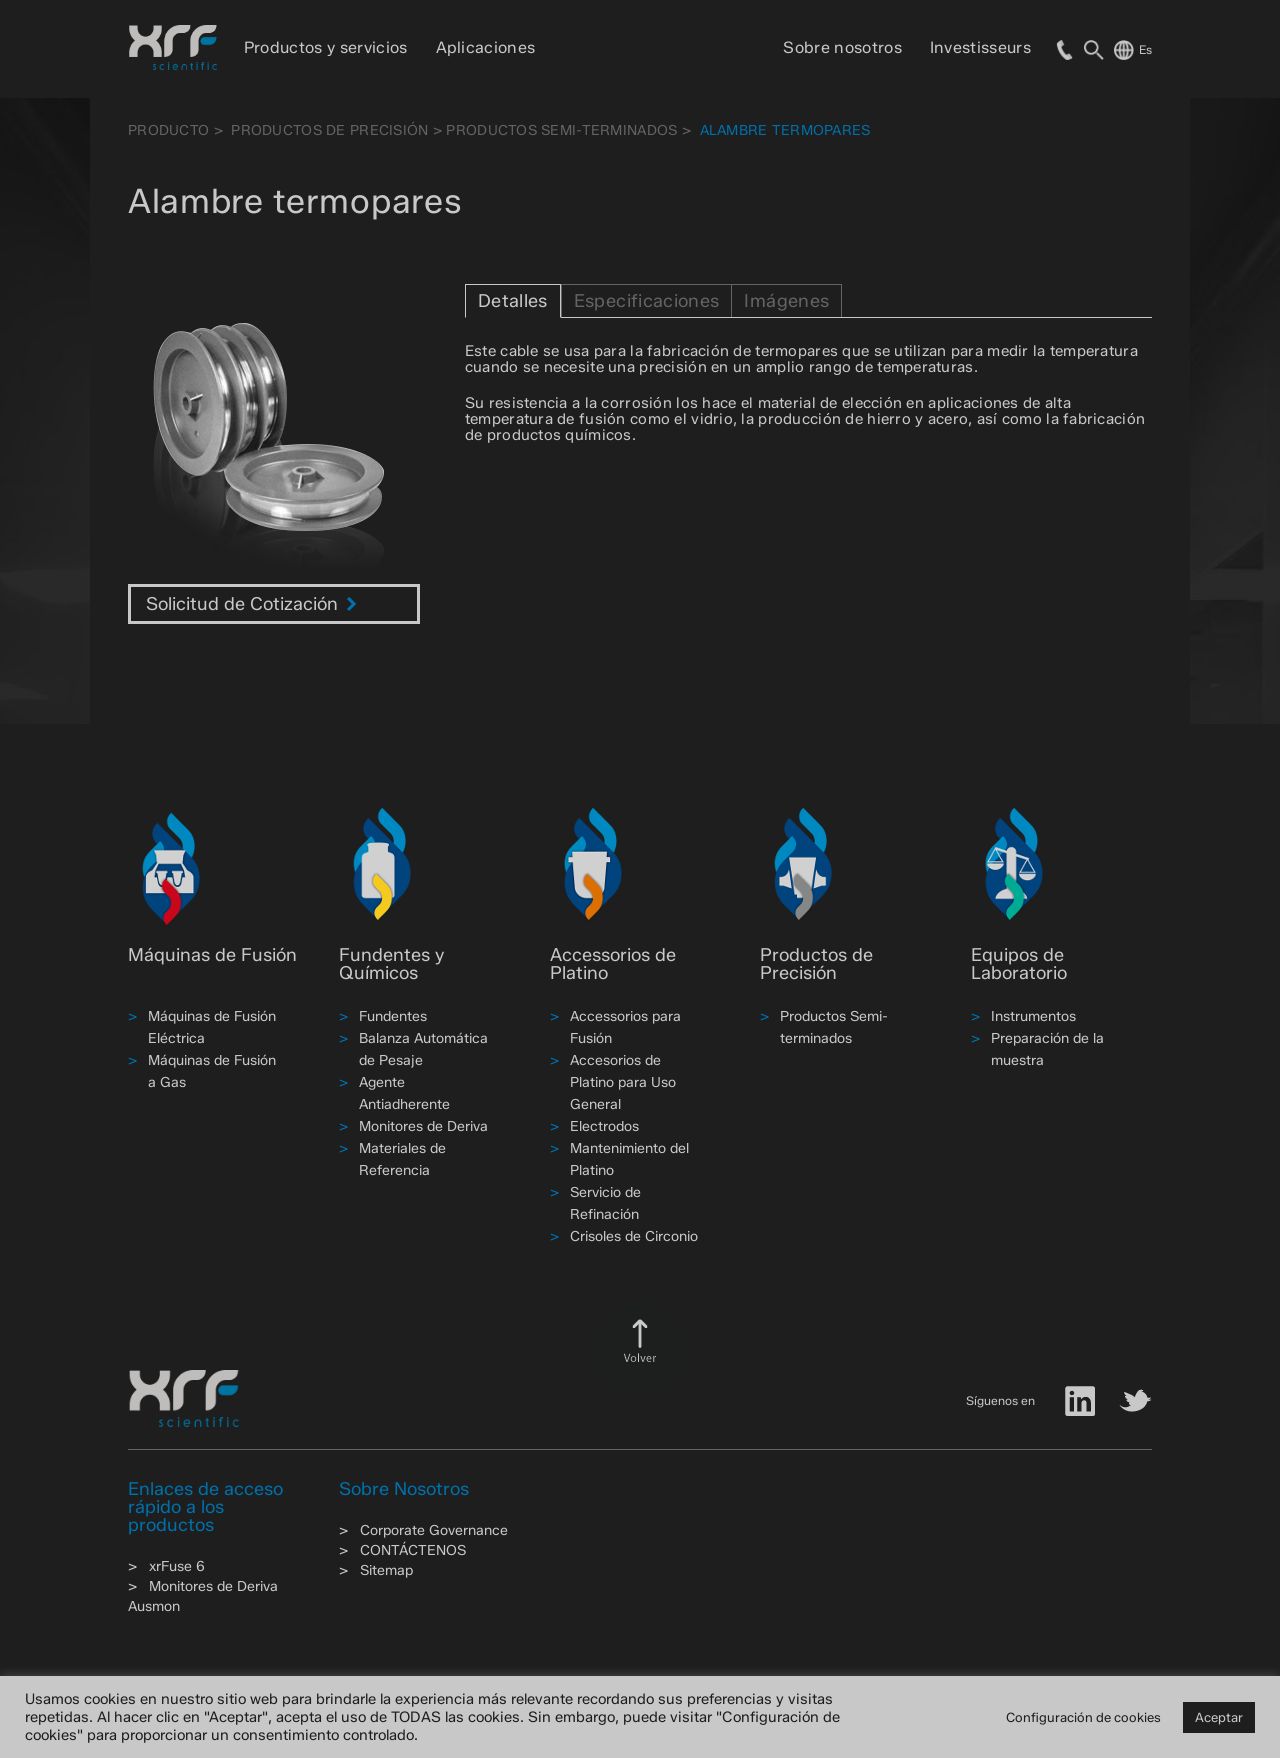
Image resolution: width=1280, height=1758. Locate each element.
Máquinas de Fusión (212, 955)
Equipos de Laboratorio (1019, 964)
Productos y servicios (326, 47)
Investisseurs (980, 47)
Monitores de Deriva (423, 1126)
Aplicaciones (486, 47)
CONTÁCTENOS (413, 1550)
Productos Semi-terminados (561, 130)
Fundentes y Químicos (391, 964)
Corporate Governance (434, 1530)
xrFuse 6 (177, 1566)
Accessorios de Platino (613, 964)
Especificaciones (647, 301)
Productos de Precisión (329, 130)
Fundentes (393, 1016)
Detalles (513, 301)
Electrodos (604, 1126)
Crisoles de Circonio (634, 1236)
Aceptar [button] (1219, 1717)
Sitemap (386, 1570)
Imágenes (786, 301)
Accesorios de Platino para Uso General (623, 1082)
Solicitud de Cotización (251, 604)
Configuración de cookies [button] (1083, 1717)
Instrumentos (1033, 1016)
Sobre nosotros (842, 47)
